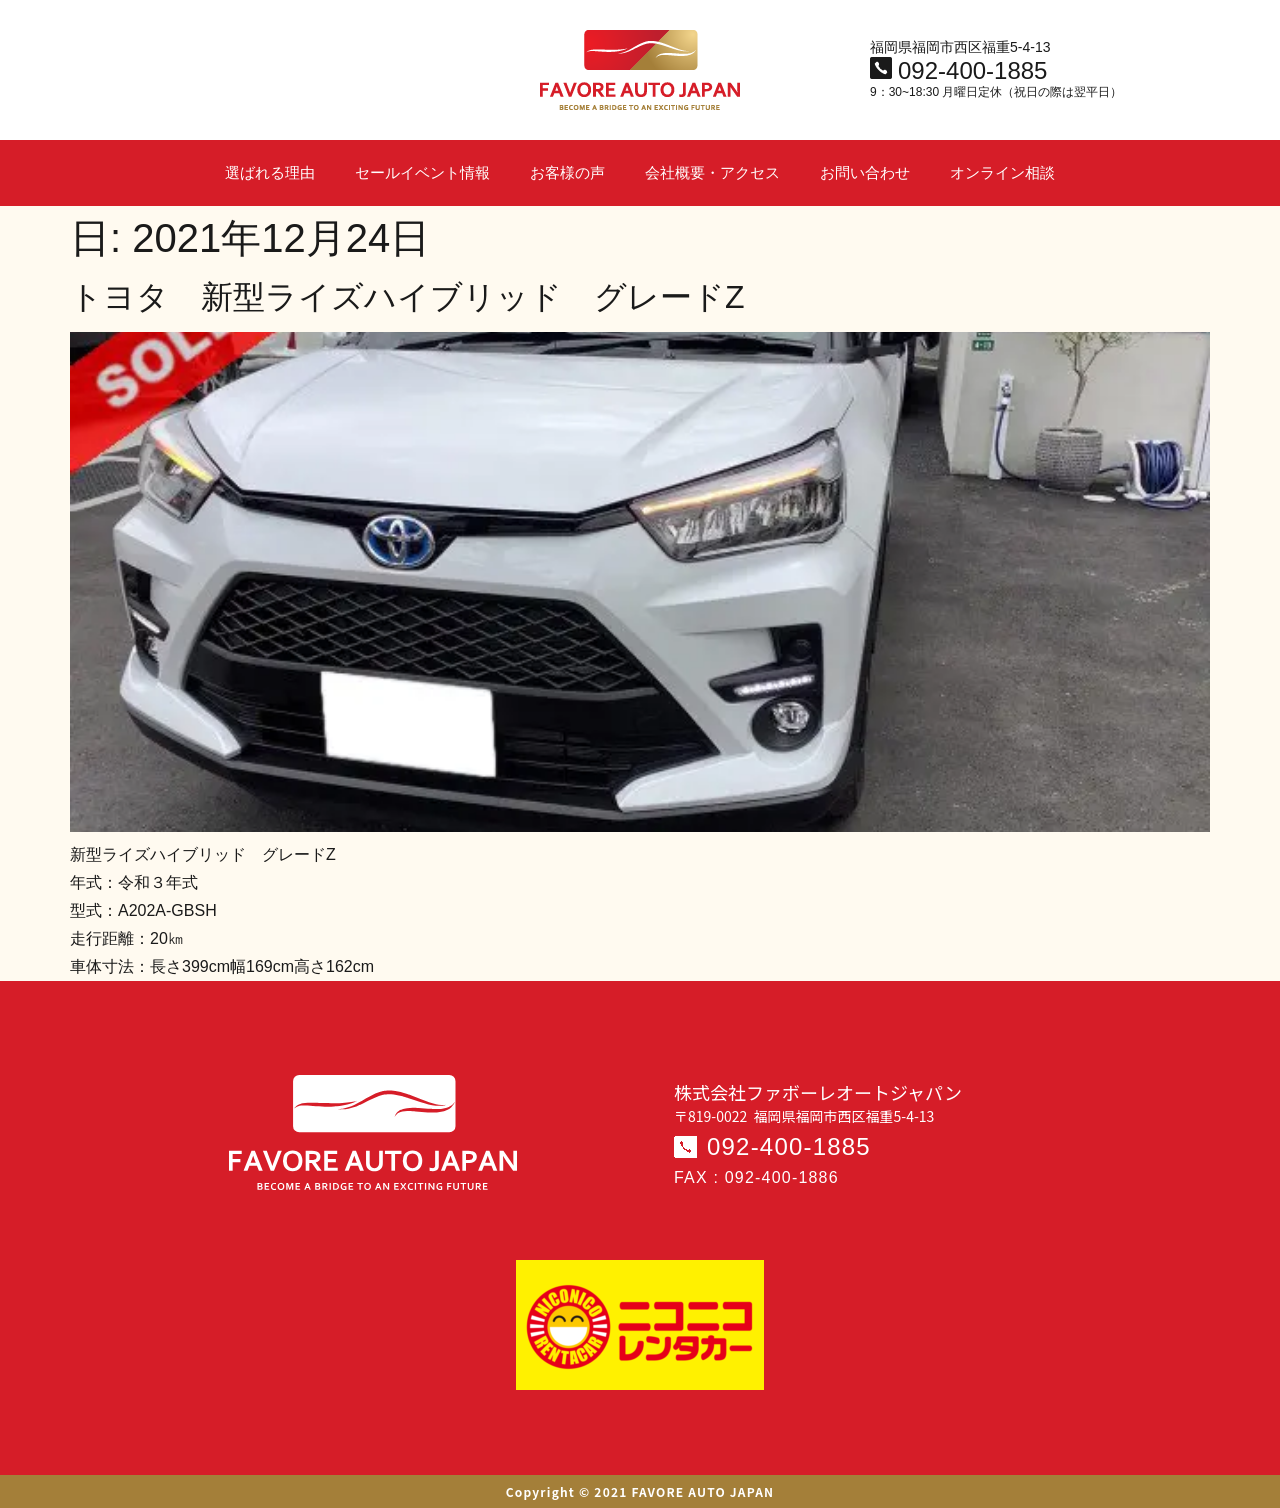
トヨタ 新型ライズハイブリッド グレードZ (407, 297)
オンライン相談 (1002, 172)
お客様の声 (567, 172)
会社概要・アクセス (712, 172)
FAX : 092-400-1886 (756, 1177)
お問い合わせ (865, 172)
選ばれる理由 (270, 172)
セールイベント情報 (422, 172)
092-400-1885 (789, 1146)
